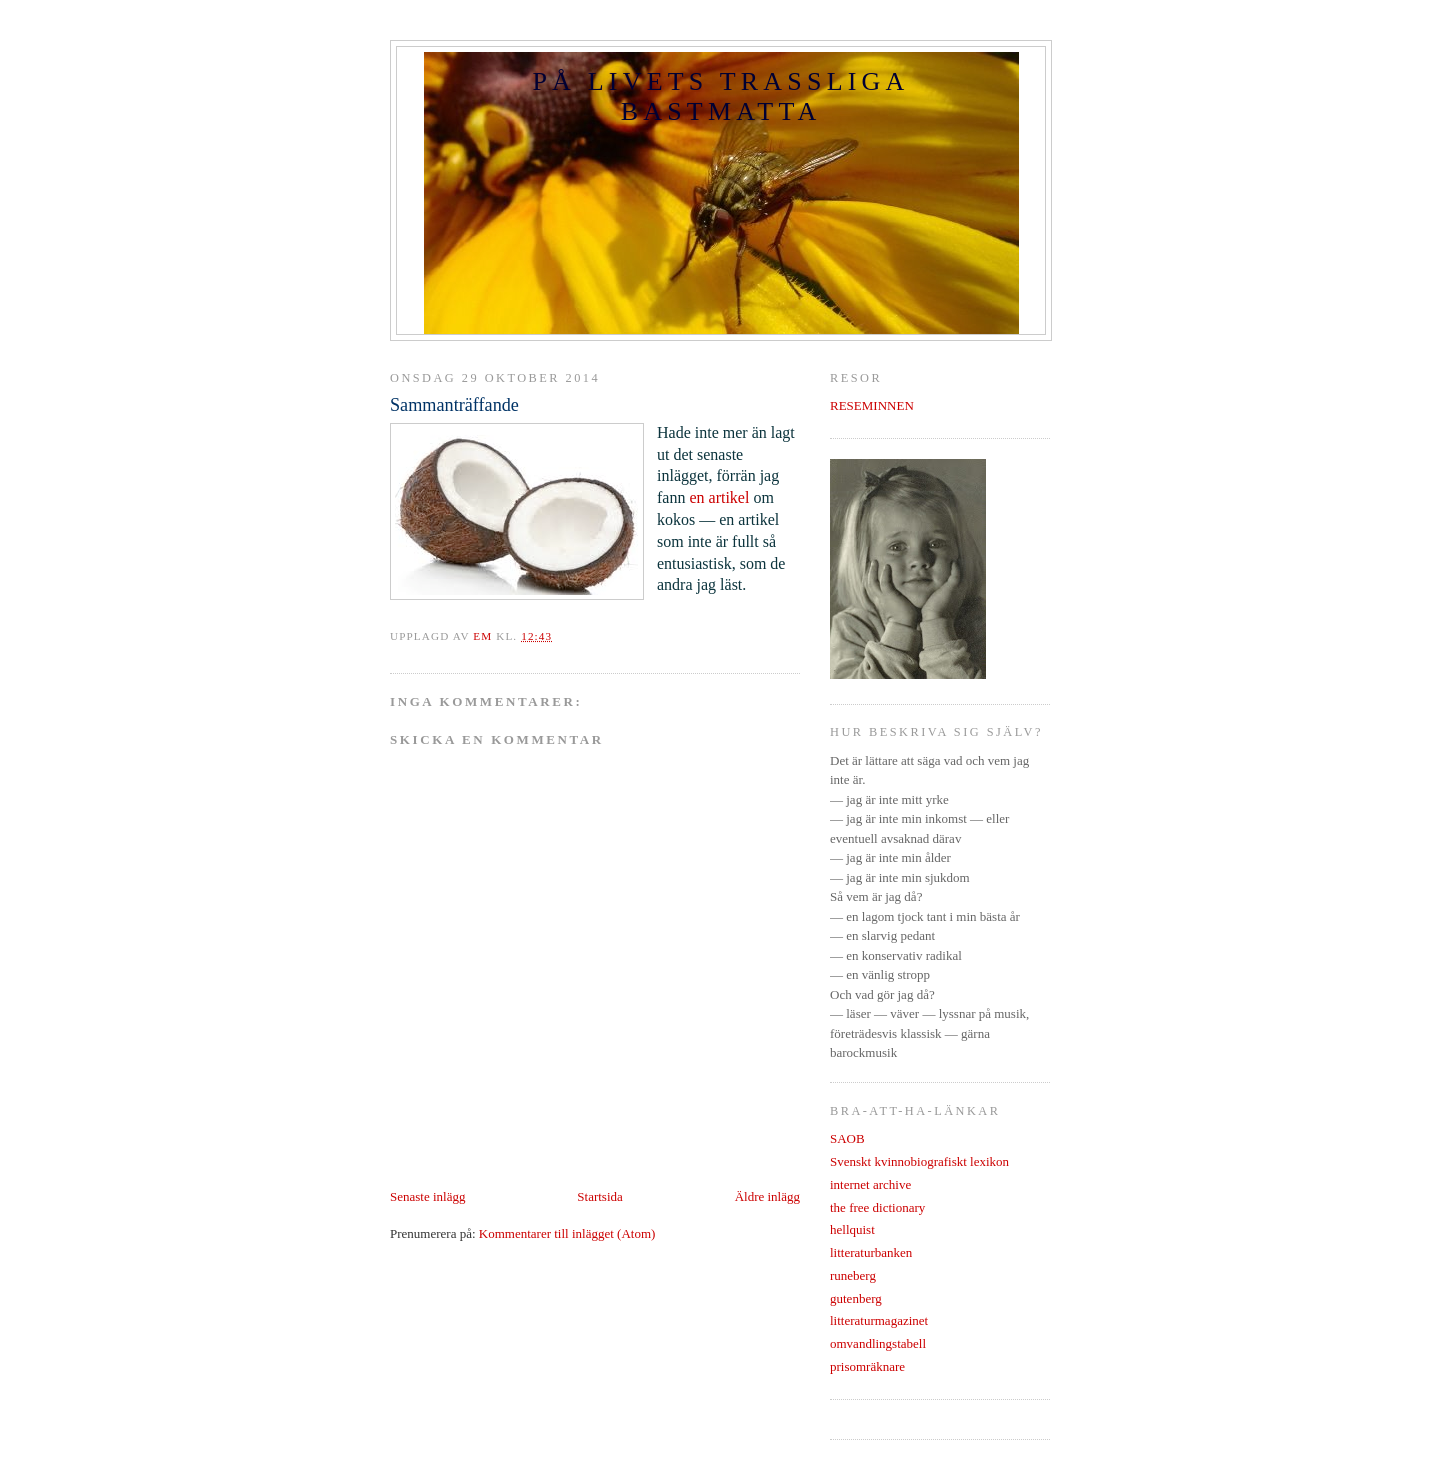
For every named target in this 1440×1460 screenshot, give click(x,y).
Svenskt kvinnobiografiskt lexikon (919, 1161)
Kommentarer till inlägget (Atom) (567, 1233)
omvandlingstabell (878, 1343)
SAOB (847, 1138)
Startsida (600, 1196)
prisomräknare (867, 1366)
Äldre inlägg (767, 1196)
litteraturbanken (871, 1252)
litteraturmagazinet (879, 1320)
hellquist (852, 1229)
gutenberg (856, 1298)
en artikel (721, 497)
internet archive (870, 1184)
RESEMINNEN (872, 405)
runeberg (853, 1275)
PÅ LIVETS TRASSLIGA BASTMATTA (720, 96)
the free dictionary (877, 1207)
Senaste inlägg (427, 1196)
